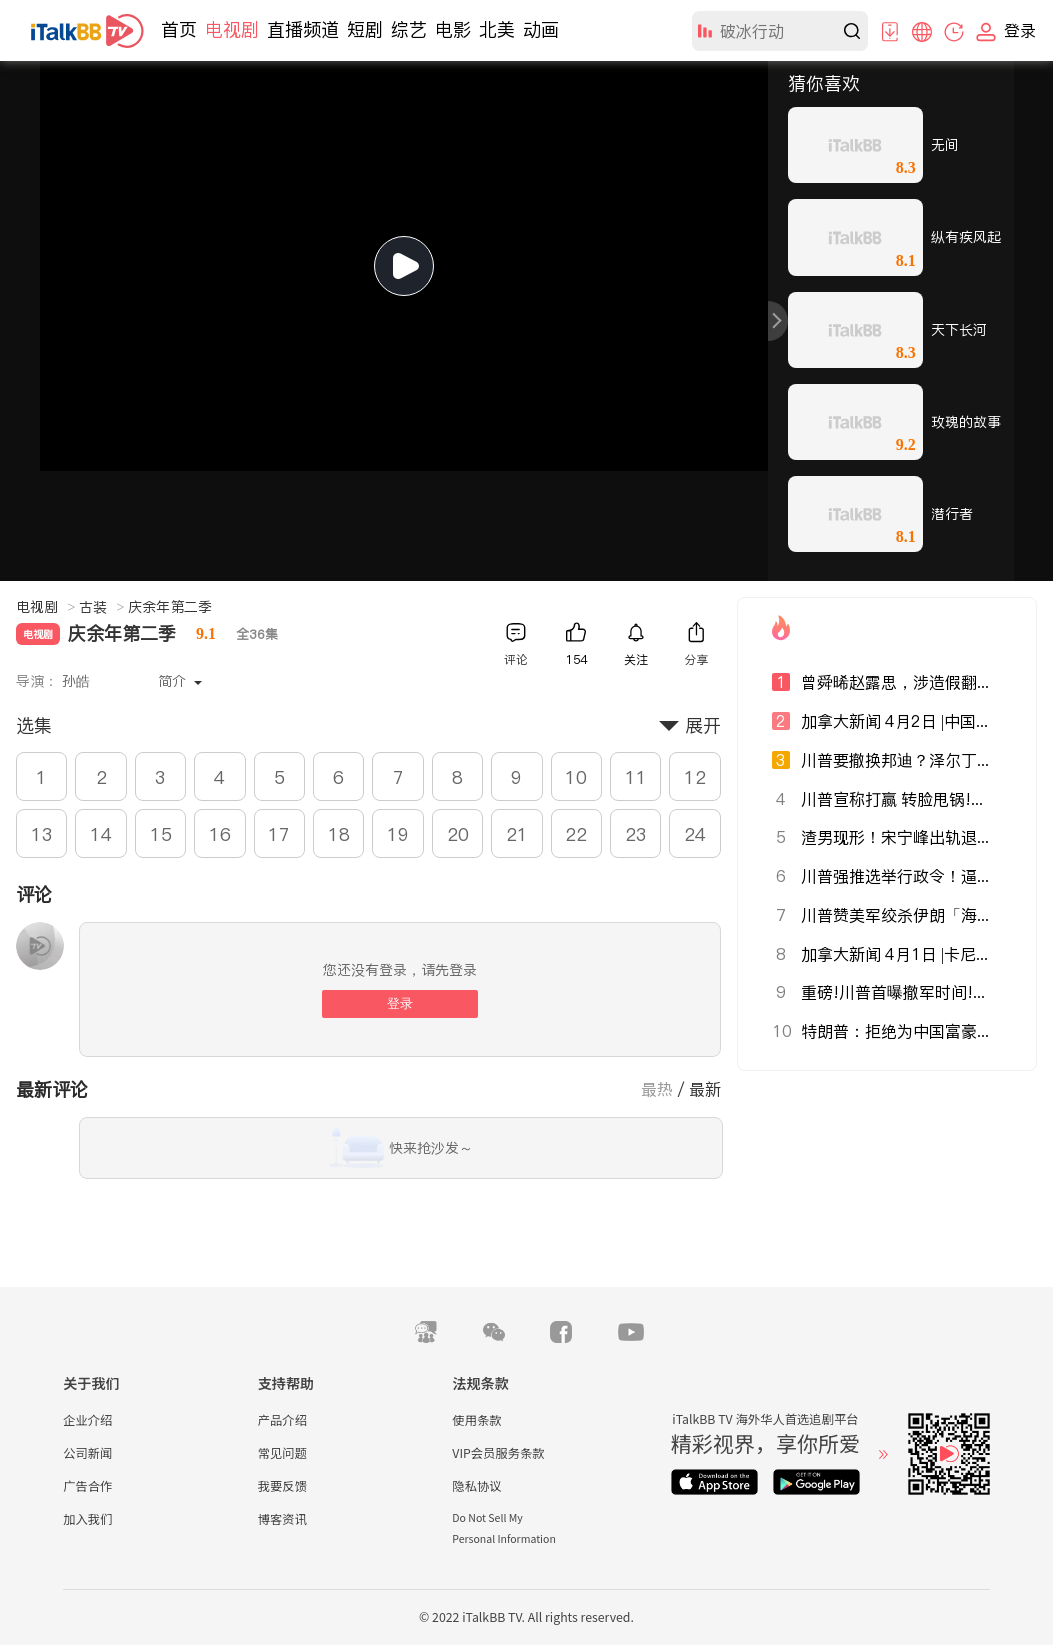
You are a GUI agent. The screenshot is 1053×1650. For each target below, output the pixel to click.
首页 (179, 29)
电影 (453, 29)
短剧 (365, 29)
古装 (101, 607)
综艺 (409, 29)
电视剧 (232, 29)
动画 (541, 29)
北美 (497, 29)
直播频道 (303, 29)
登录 (400, 1003)
